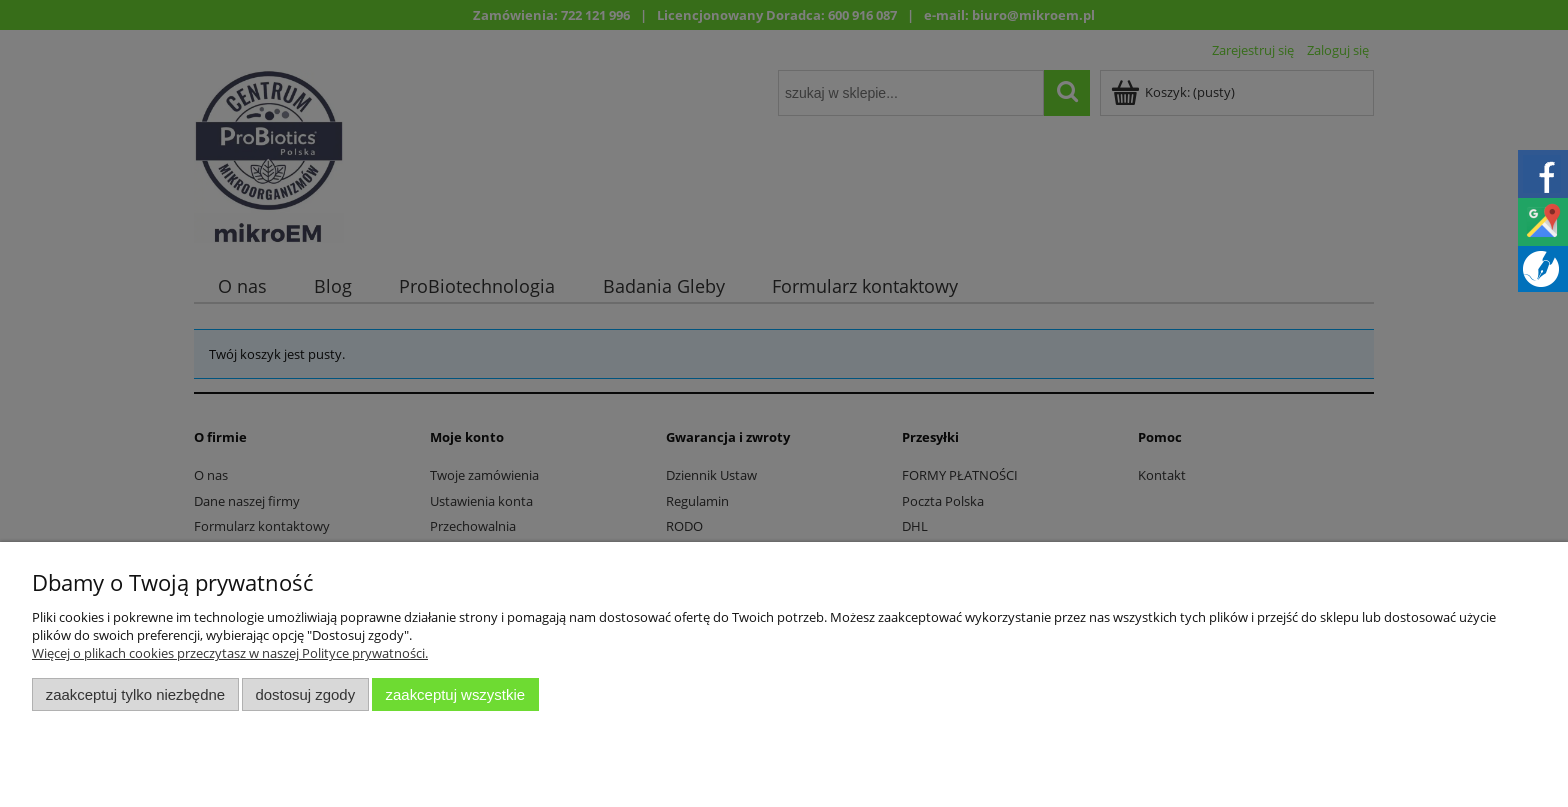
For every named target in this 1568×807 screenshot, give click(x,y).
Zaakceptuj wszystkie (455, 694)
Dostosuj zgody (305, 694)
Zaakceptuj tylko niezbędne (135, 694)
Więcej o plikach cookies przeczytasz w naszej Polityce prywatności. (230, 653)
